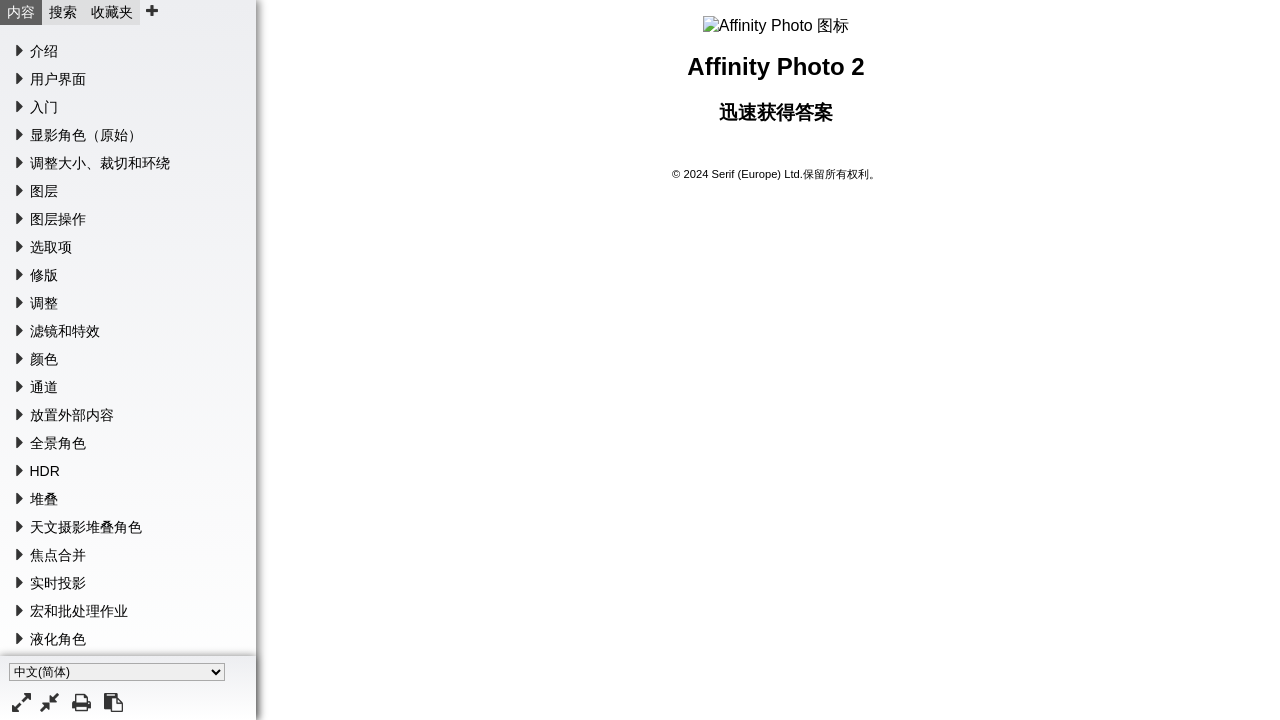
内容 (21, 12)
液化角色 (58, 639)
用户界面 (58, 79)
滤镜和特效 (65, 331)
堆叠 (44, 499)
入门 (44, 107)
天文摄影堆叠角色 (86, 527)
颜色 (44, 359)
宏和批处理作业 (79, 611)
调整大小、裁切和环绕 (100, 163)
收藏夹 (112, 12)
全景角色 (58, 443)
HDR (45, 471)
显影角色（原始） (86, 135)
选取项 (51, 247)
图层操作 (58, 219)
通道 (44, 387)
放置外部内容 (72, 415)
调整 (44, 303)
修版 (44, 275)
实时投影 (58, 583)
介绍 (44, 51)
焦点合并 (58, 555)
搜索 (63, 12)
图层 (44, 191)
